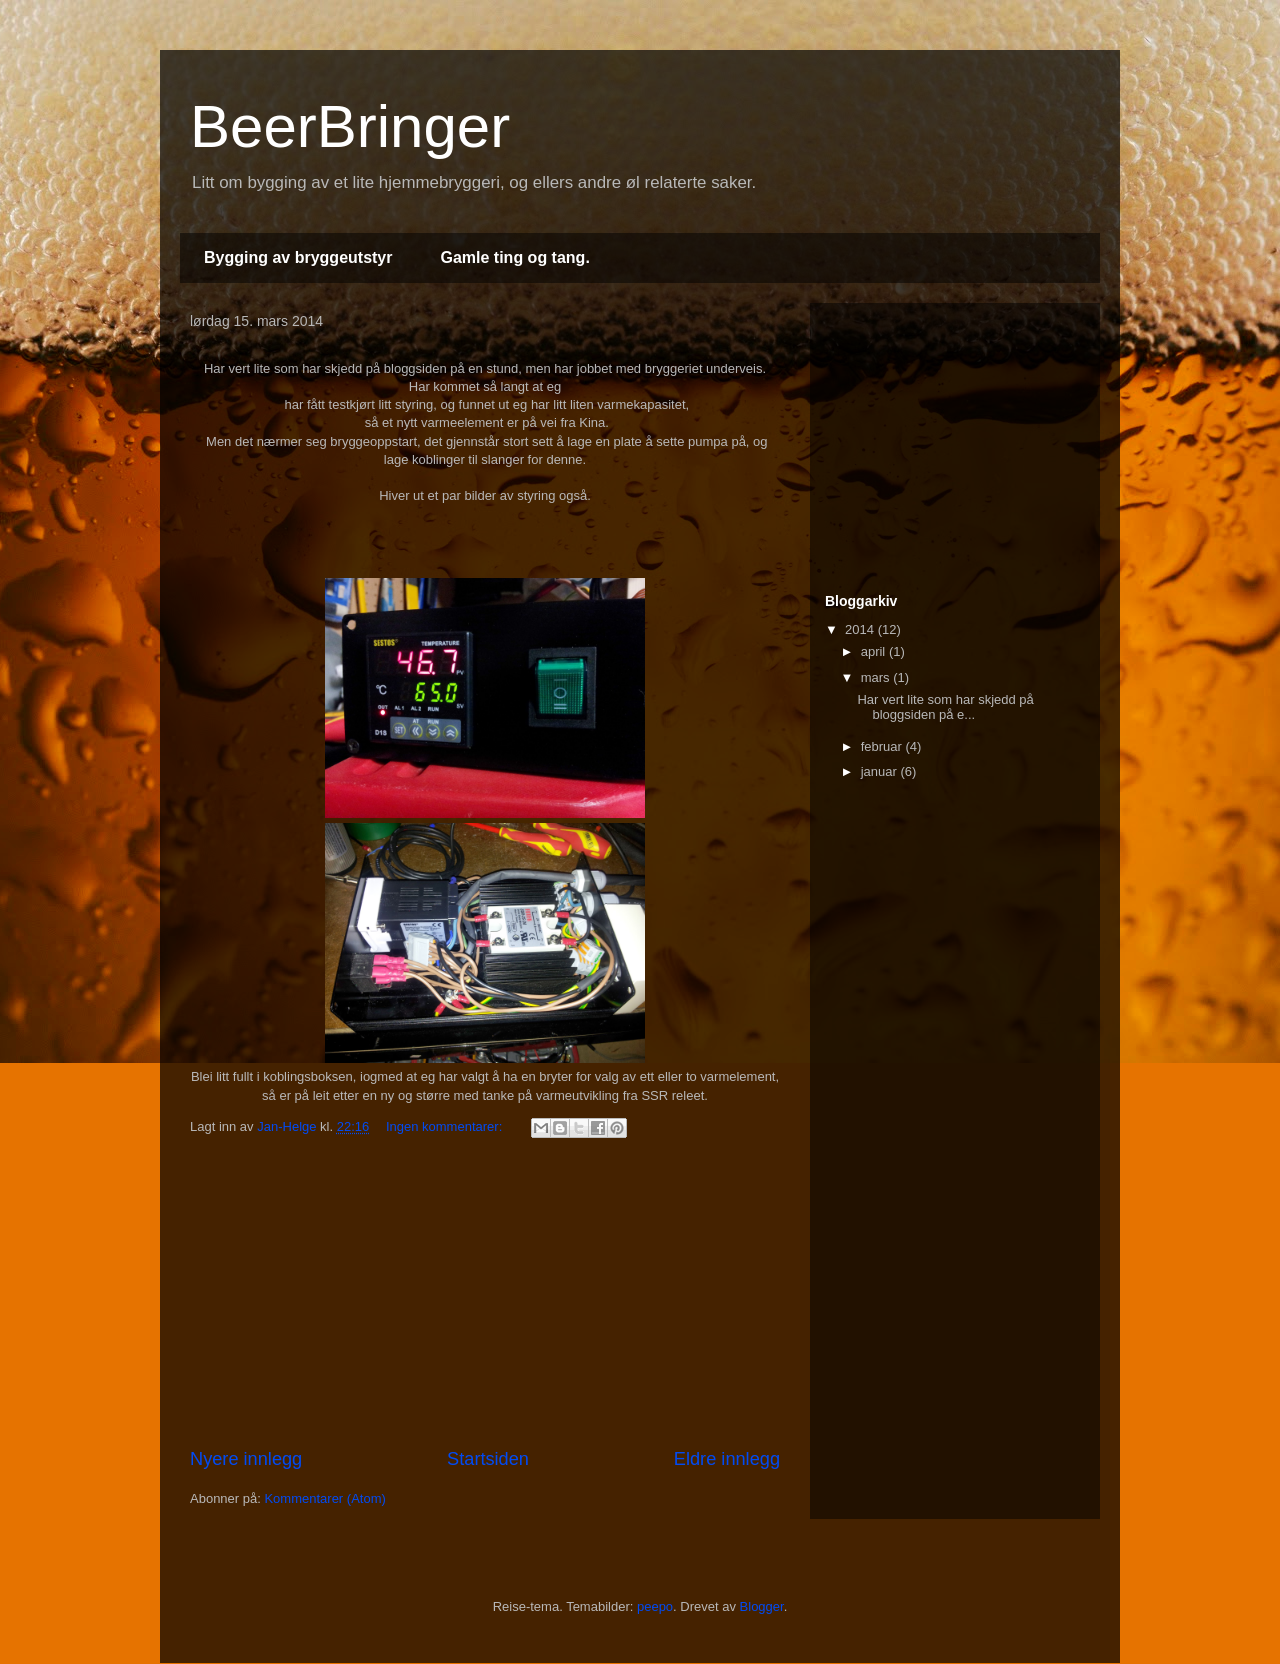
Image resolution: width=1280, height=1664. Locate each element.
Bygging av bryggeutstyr (298, 257)
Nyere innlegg (246, 1459)
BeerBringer (350, 126)
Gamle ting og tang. (514, 257)
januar (881, 771)
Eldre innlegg (727, 1459)
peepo (655, 1606)
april (875, 651)
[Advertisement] (485, 1296)
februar (883, 746)
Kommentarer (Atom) (324, 1498)
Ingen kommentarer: (446, 1126)
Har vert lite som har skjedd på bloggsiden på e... (945, 707)
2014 (861, 629)
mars (877, 677)
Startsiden (488, 1459)
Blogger (762, 1606)
